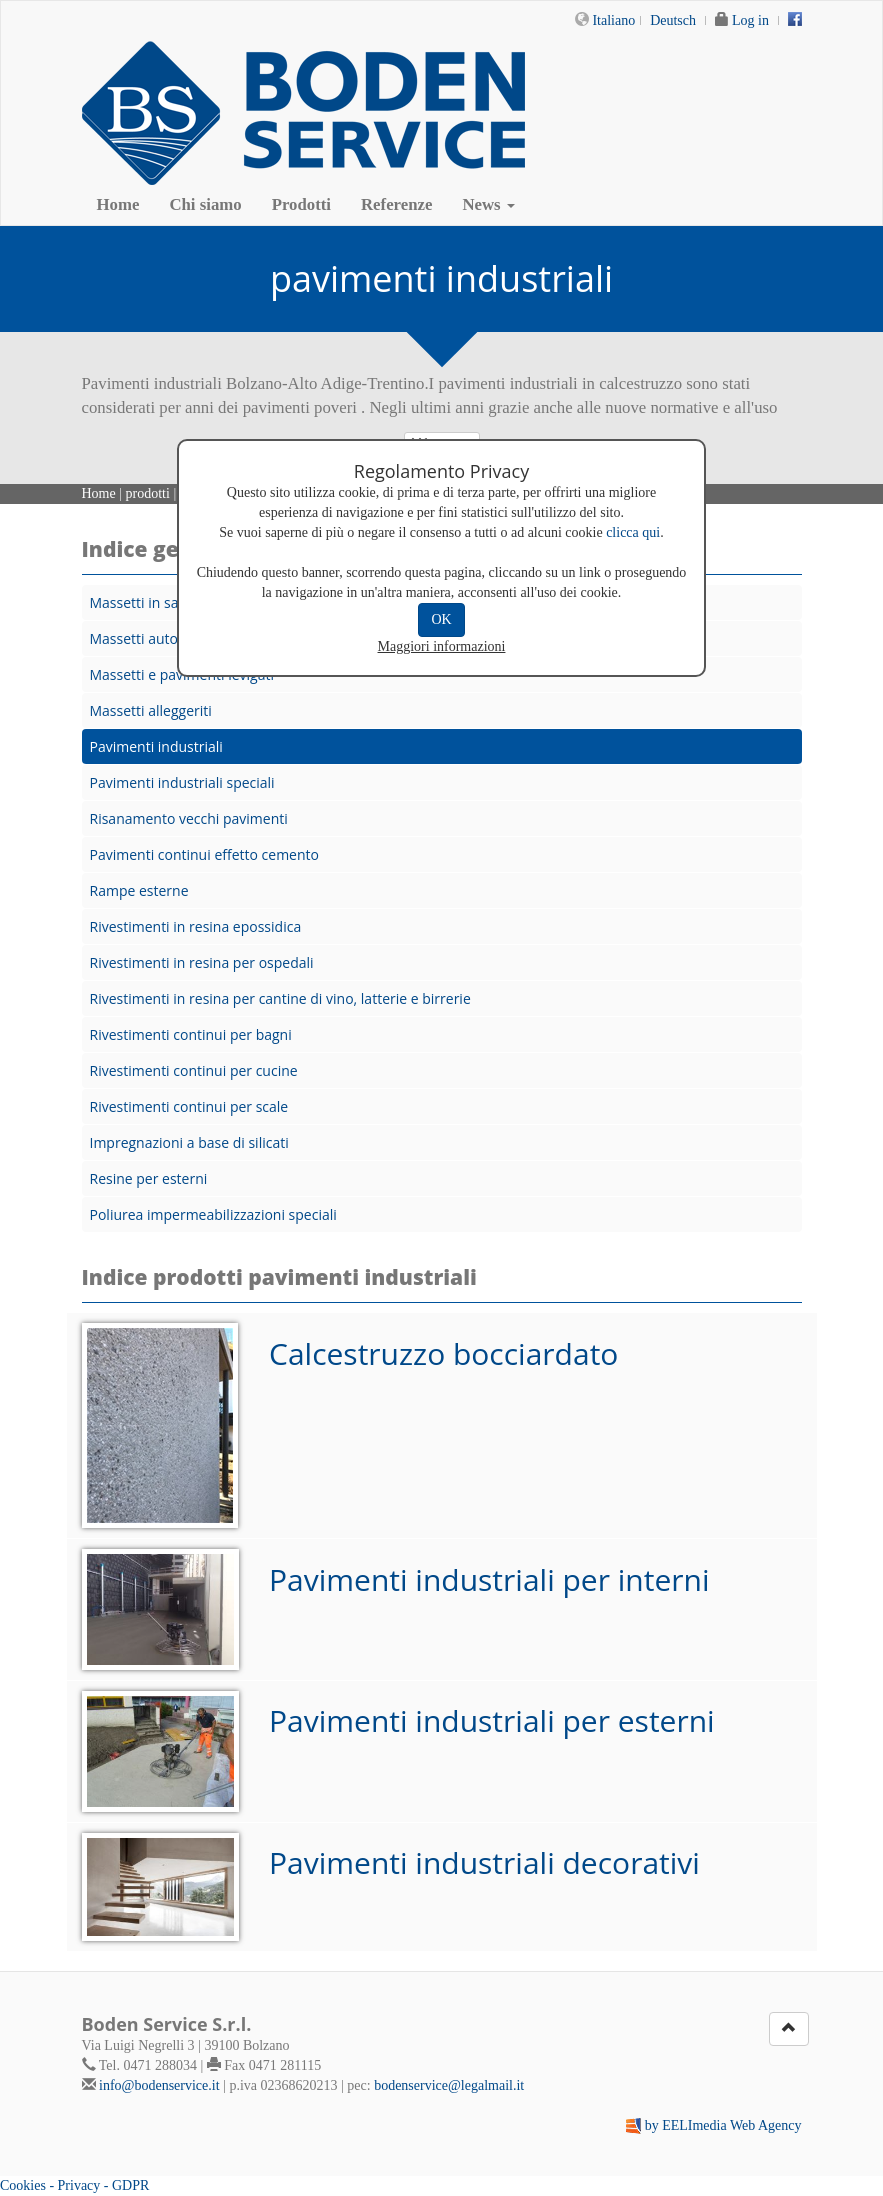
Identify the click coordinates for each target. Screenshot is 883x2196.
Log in (750, 20)
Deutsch (673, 20)
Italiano (613, 20)
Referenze (396, 204)
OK (441, 619)
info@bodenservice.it (159, 2085)
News (488, 204)
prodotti (148, 493)
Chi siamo (205, 204)
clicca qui (633, 532)
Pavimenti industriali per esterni (492, 1720)
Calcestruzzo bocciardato (443, 1353)
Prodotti (301, 204)
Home (118, 204)
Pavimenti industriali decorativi (484, 1862)
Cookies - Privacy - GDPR (74, 2185)
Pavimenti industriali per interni (489, 1579)
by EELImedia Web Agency (723, 2125)
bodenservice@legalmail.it (449, 2085)
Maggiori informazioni (442, 646)
